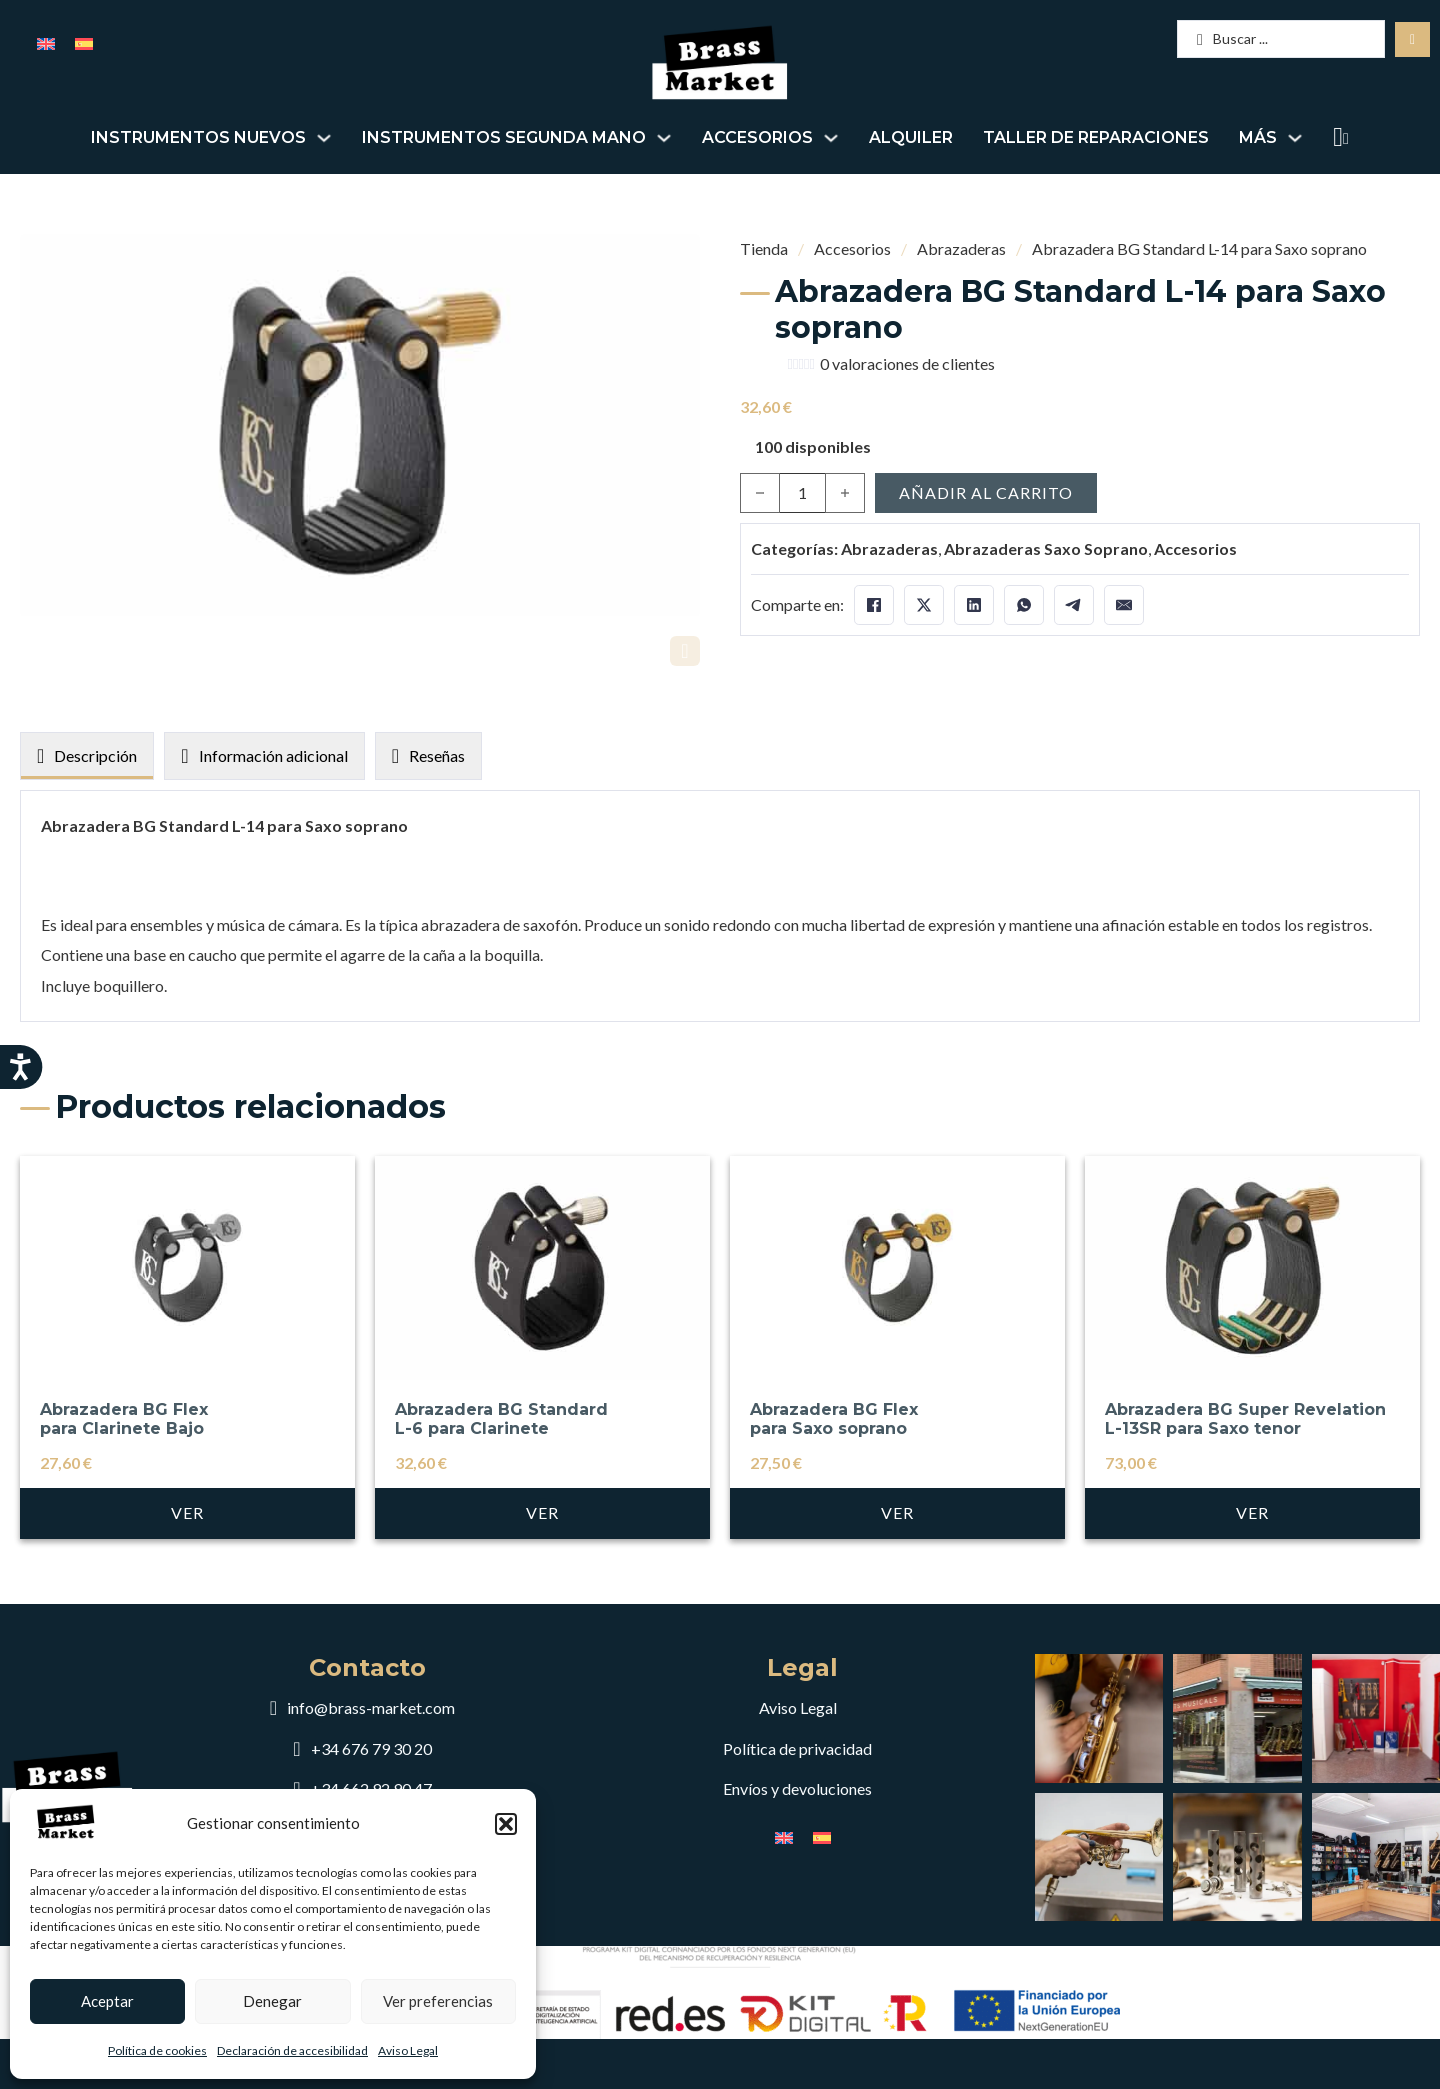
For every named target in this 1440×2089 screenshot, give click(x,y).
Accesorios (757, 137)
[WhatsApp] (1024, 605)
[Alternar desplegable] (324, 138)
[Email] (1124, 605)
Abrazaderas (961, 248)
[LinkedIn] (974, 605)
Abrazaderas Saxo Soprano (1046, 548)
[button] (506, 1824)
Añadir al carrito (986, 492)
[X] (924, 605)
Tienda (764, 248)
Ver (187, 1599)
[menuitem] (46, 42)
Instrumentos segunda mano (504, 137)
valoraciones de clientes (907, 364)
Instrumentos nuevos (198, 137)
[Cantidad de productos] (802, 493)
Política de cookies (157, 2050)
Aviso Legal (408, 2050)
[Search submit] (1412, 39)
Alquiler (911, 137)
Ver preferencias (438, 2001)
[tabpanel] (720, 998)
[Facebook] (874, 605)
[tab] (87, 849)
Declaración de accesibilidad (292, 2050)
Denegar (272, 2001)
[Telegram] (1074, 605)
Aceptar (107, 2001)
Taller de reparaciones (1096, 137)
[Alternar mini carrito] (1338, 137)
